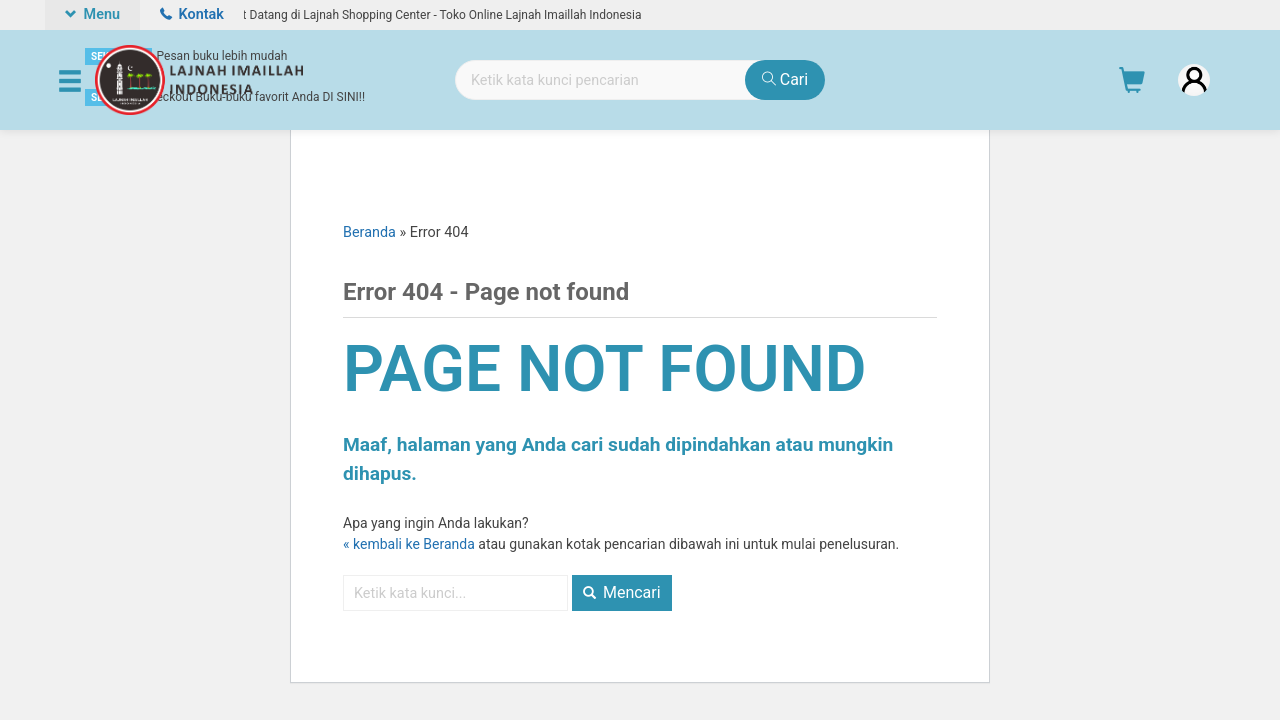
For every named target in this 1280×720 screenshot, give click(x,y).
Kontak (192, 14)
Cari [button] (785, 79)
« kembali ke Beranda (409, 544)
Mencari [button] (622, 592)
